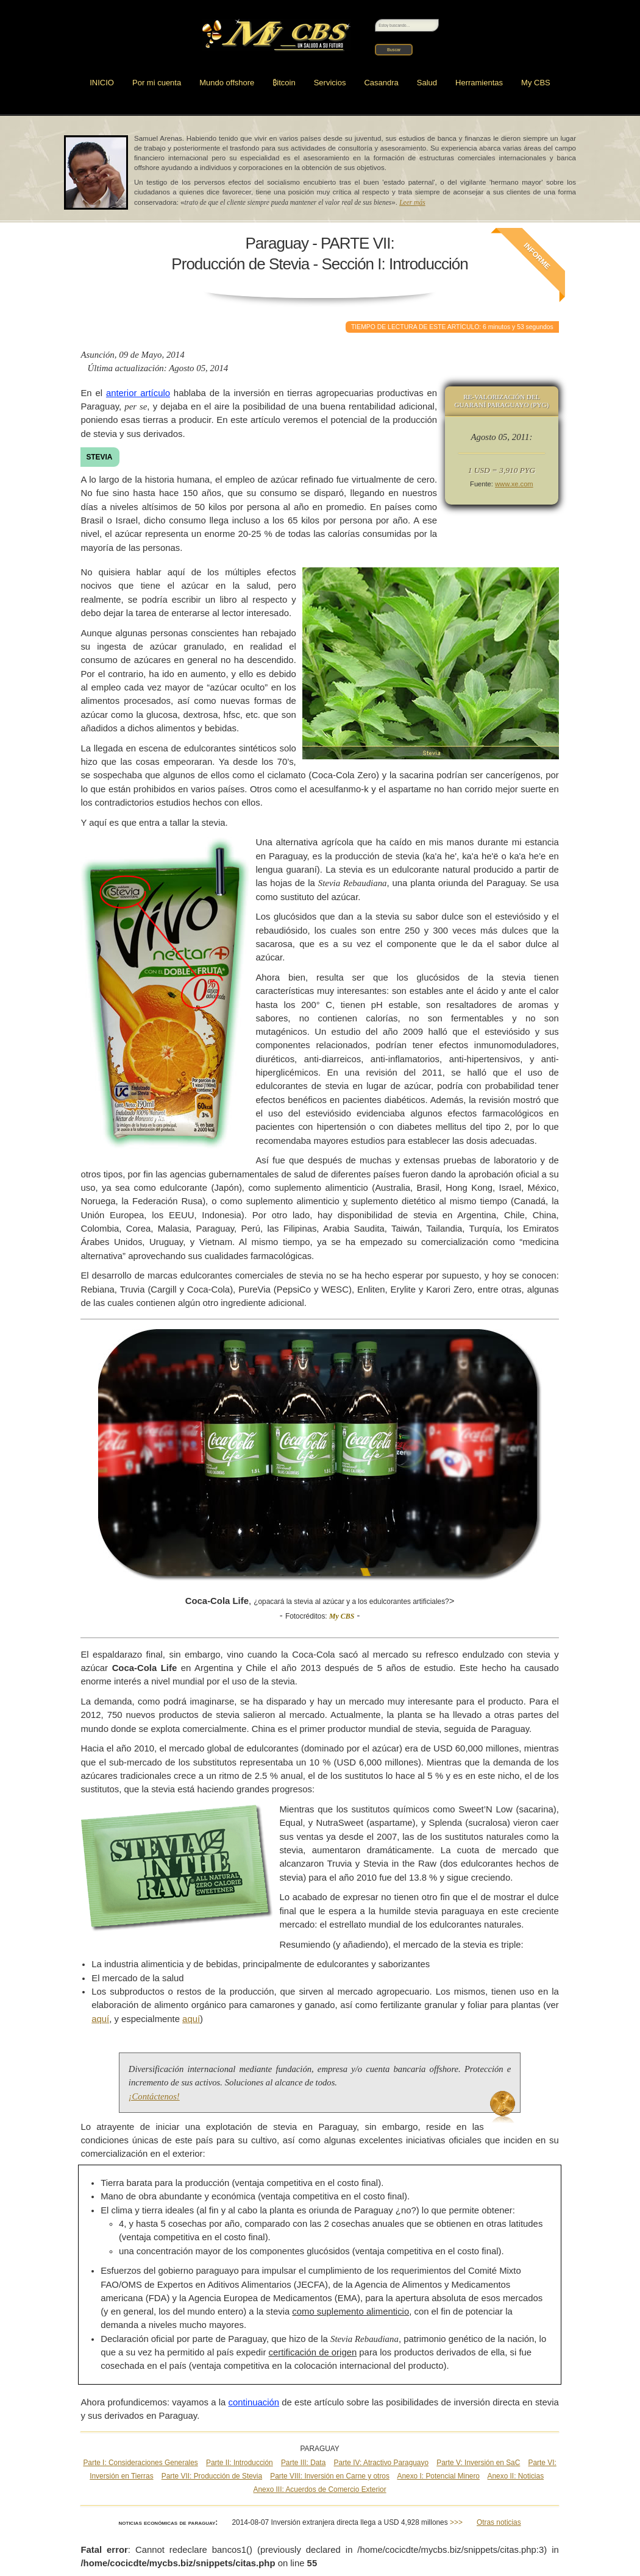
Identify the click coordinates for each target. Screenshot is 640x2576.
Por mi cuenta (156, 82)
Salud (427, 82)
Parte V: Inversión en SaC (478, 2462)
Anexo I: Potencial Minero (438, 2476)
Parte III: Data (303, 2462)
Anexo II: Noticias (516, 2476)
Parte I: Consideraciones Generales (140, 2462)
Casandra (381, 82)
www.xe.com (514, 484)
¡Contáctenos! (154, 2096)
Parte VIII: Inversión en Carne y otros (329, 2476)
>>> (456, 2522)
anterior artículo (138, 393)
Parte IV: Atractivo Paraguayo (381, 2462)
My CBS (535, 82)
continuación (254, 2402)
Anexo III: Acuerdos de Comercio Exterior (320, 2489)
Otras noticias (499, 2522)
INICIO (102, 82)
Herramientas (479, 82)
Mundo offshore (226, 82)
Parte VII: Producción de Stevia (212, 2476)
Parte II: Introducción (239, 2462)
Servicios (330, 82)
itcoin (283, 82)
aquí (100, 2019)
